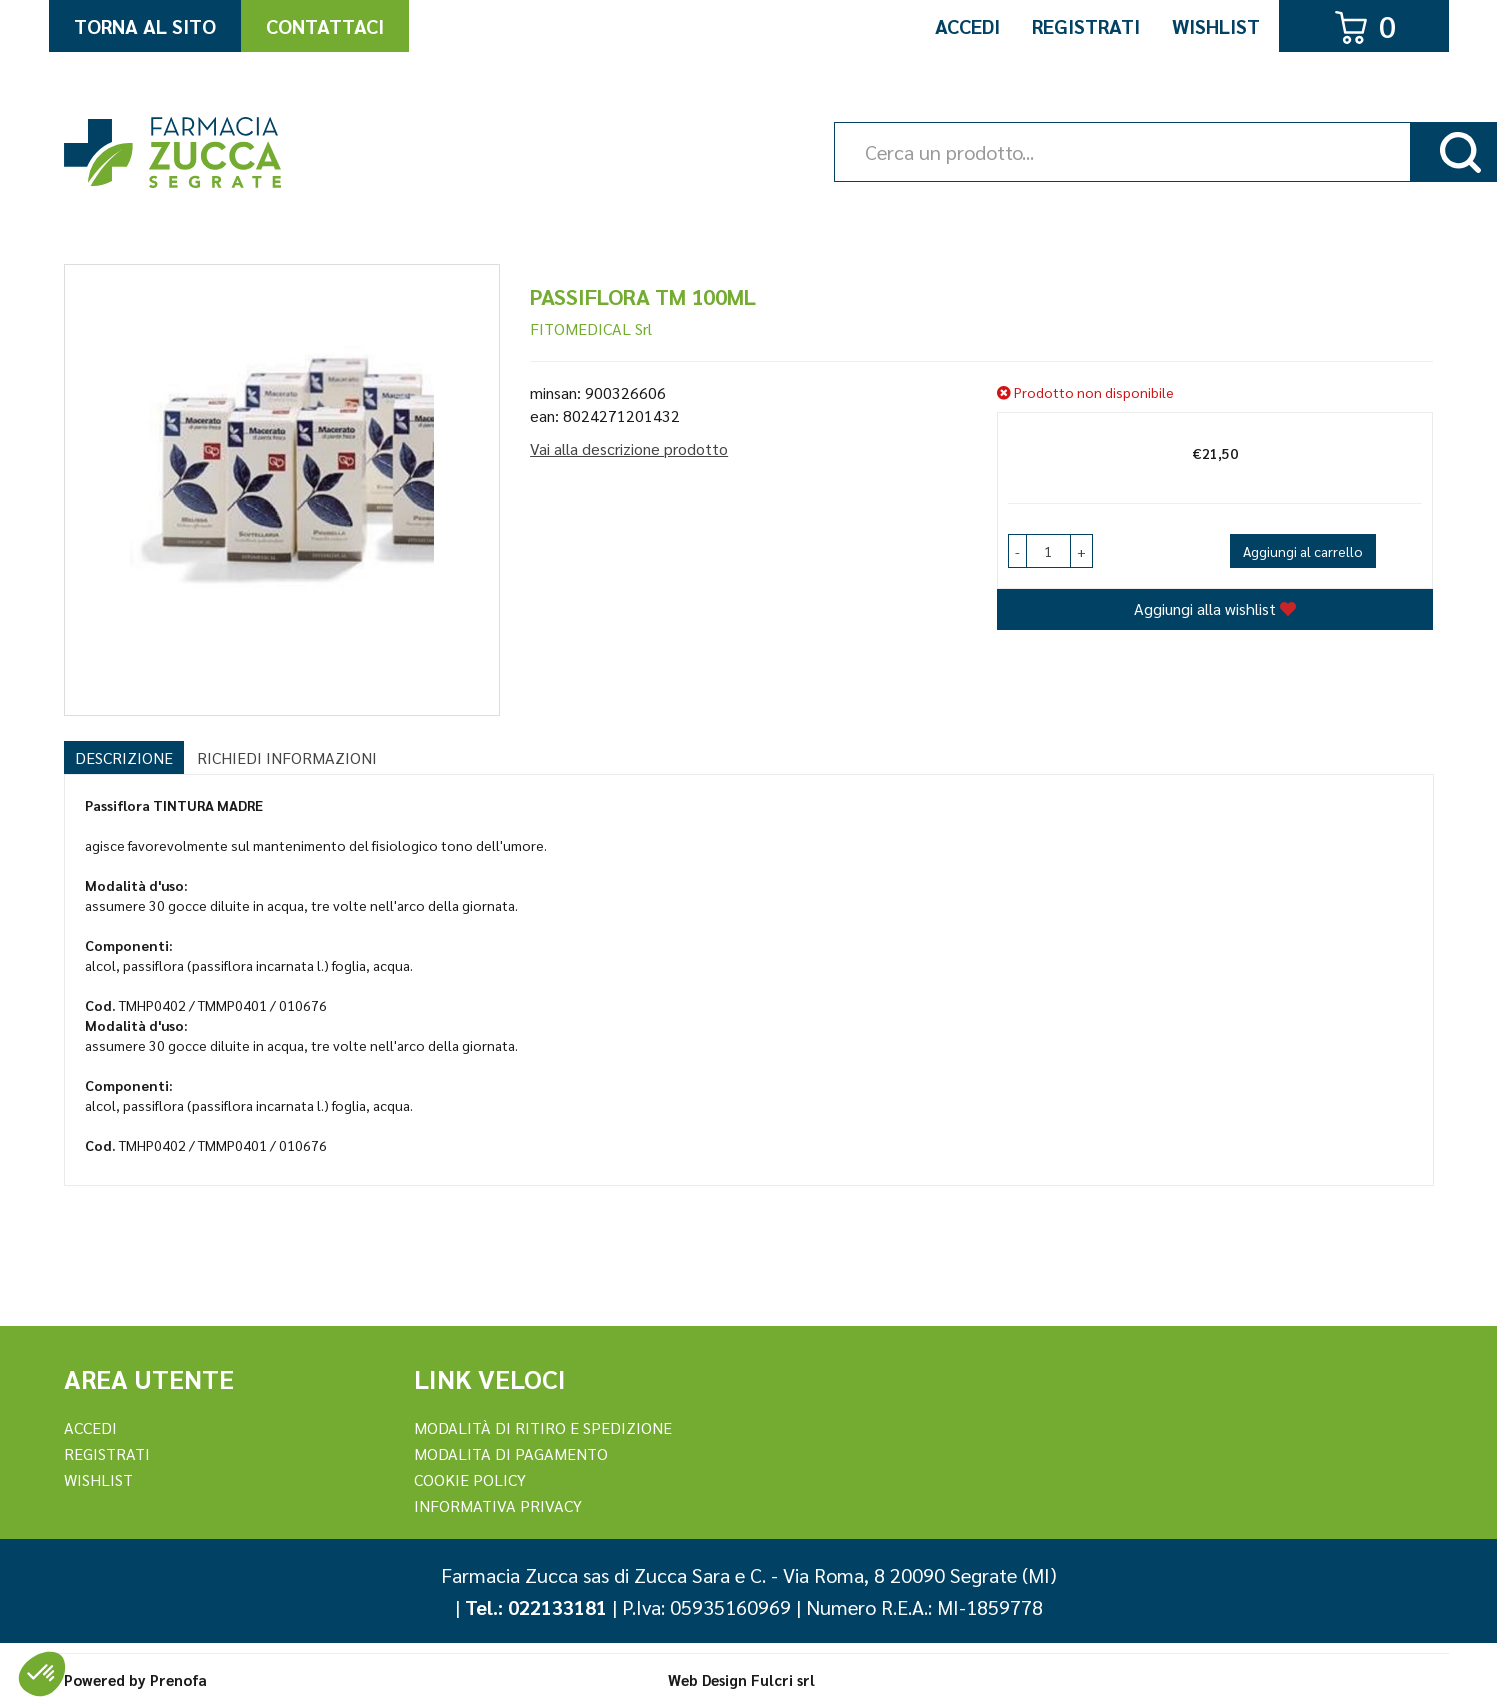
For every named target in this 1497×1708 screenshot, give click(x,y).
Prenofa (178, 1679)
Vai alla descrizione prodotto (629, 448)
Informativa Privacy (498, 1505)
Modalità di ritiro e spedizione (543, 1427)
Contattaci (325, 26)
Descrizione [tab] (124, 757)
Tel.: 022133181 (536, 1607)
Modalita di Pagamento (511, 1453)
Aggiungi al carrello (1303, 551)
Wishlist (1216, 26)
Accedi (967, 26)
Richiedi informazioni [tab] (287, 757)
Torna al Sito (145, 26)
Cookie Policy (470, 1479)
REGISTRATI (107, 1453)
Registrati (1086, 26)
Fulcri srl (783, 1679)
